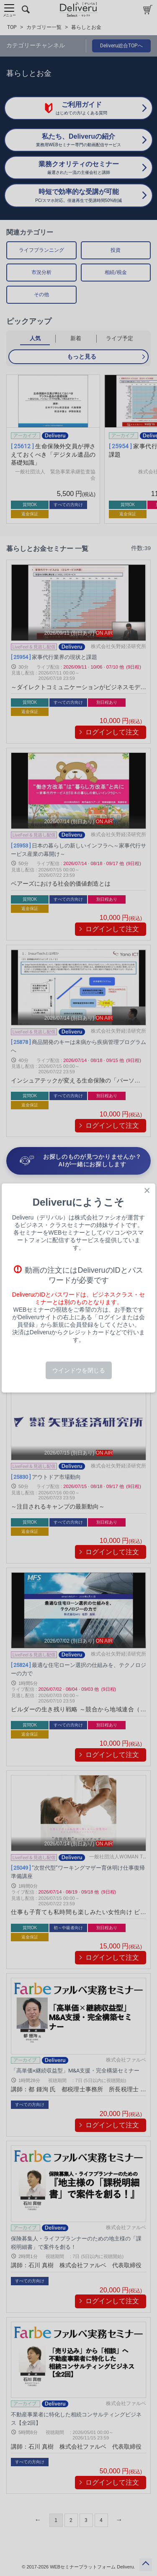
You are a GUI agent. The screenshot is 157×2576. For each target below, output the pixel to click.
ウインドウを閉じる (78, 1370)
